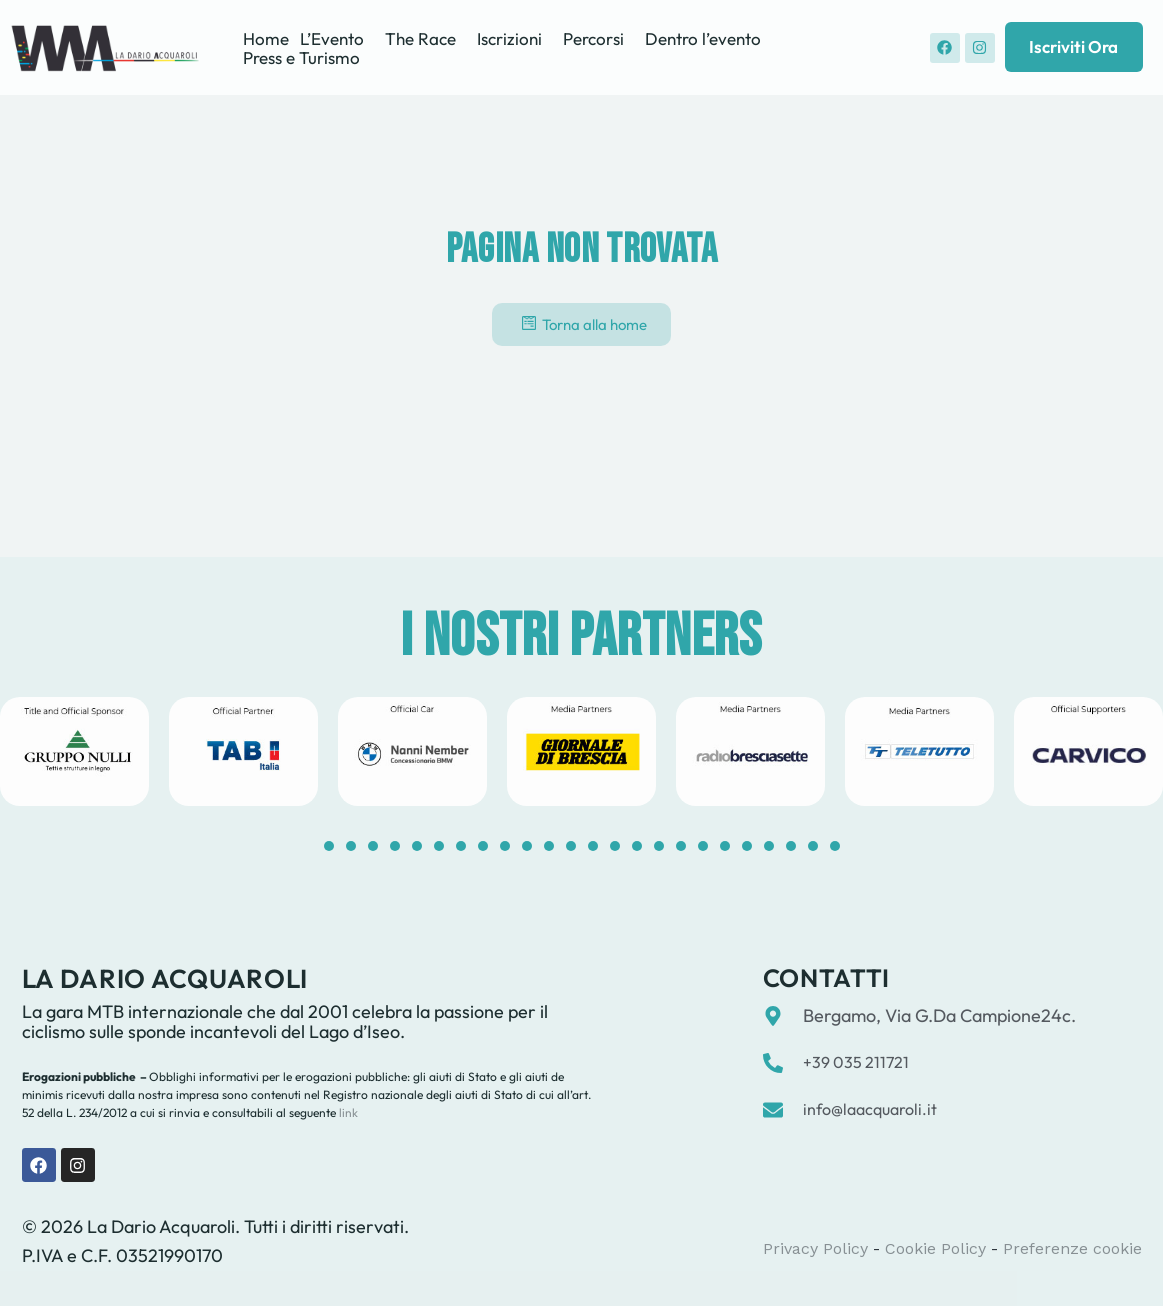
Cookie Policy (935, 1248)
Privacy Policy (815, 1248)
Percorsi (593, 38)
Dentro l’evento (703, 38)
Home (266, 38)
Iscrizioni (509, 38)
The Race (420, 38)
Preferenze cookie (1072, 1248)
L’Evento (332, 38)
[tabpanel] (243, 751)
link (347, 1112)
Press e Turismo (301, 57)
